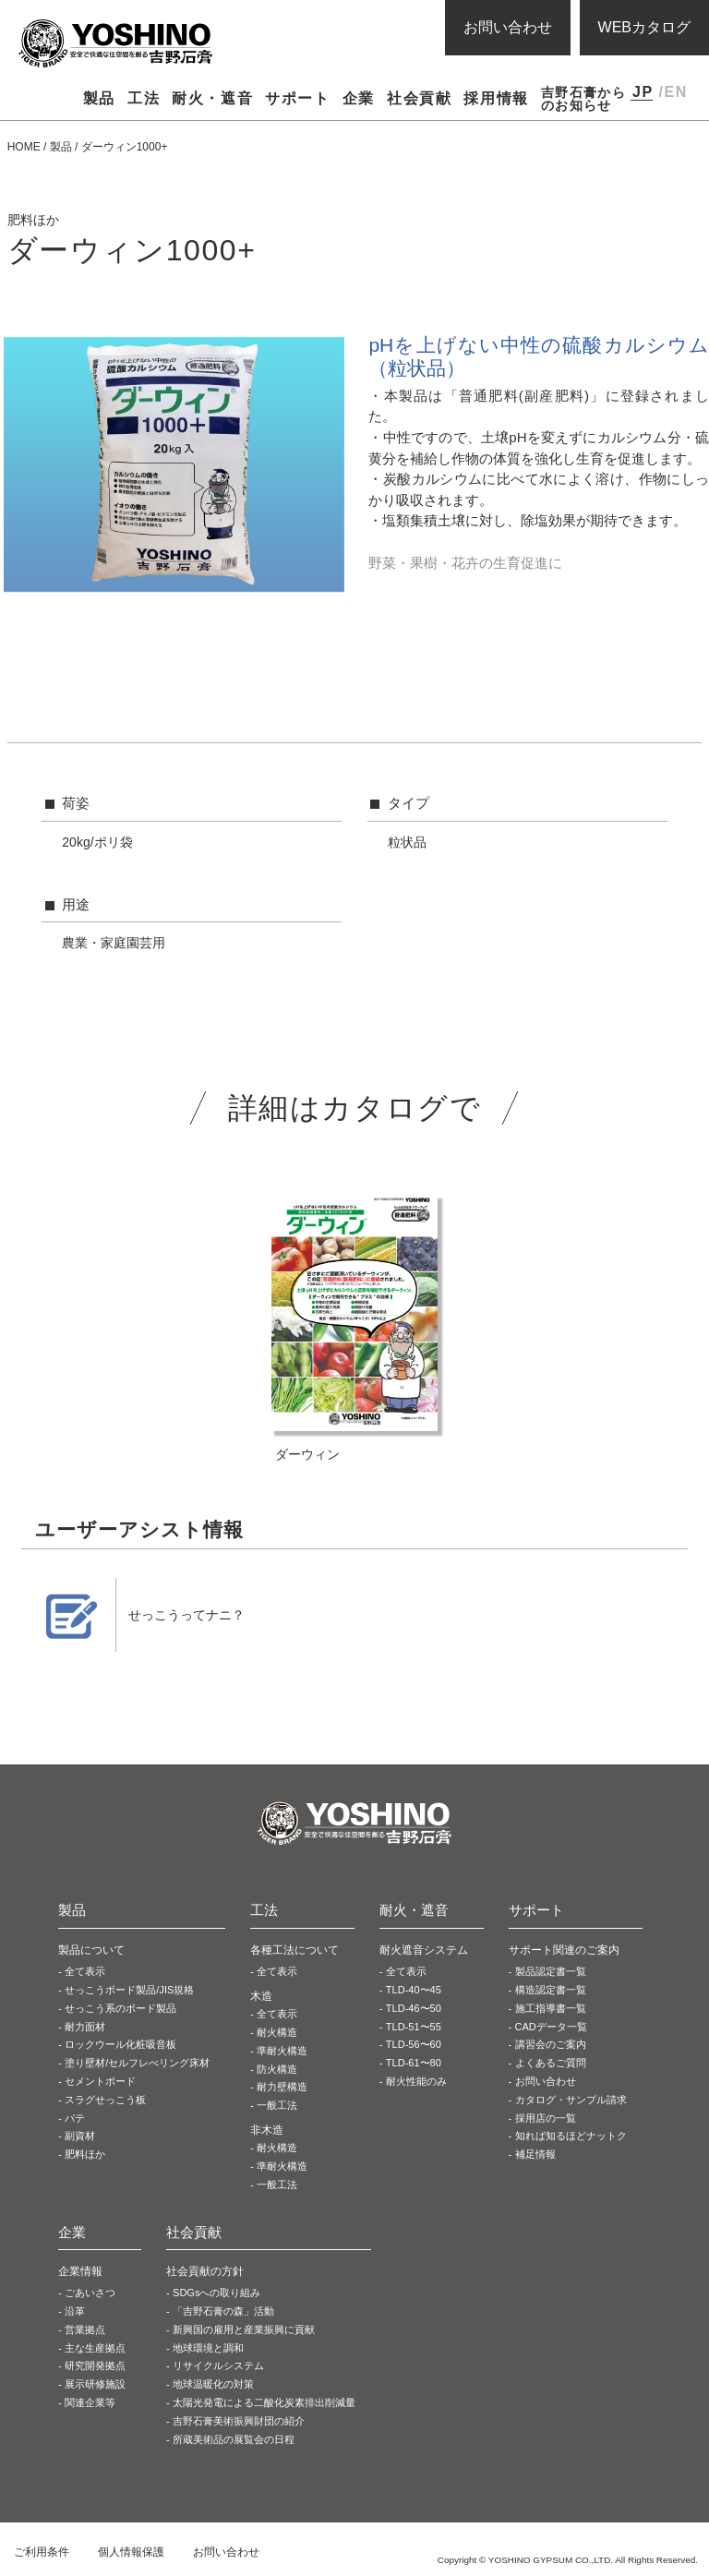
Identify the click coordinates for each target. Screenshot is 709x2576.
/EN (672, 92)
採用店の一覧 (545, 2118)
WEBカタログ (644, 27)
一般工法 (277, 2105)
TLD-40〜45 (413, 1989)
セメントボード (100, 2081)
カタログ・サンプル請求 (571, 2099)
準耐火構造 (282, 2050)
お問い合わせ (507, 27)
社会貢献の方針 (205, 2271)
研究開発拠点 (95, 2365)
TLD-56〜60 (413, 2044)
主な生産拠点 (95, 2347)
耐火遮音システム (423, 1950)
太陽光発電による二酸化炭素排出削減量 (264, 2402)
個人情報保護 (131, 2552)
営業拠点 (85, 2329)
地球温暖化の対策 (213, 2383)
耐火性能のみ (416, 2081)
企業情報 (80, 2271)
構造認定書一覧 (550, 1989)
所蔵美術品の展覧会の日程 (233, 2439)
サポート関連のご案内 (564, 1950)
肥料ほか (85, 2154)
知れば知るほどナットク (571, 2135)
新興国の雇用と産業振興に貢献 (244, 2329)
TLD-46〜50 (413, 2008)
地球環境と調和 (208, 2347)
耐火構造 (277, 2032)
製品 (61, 146)
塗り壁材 (137, 2062)
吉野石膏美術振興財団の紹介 (239, 2420)
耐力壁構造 (282, 2086)
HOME (24, 146)
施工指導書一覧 (550, 2008)
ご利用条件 (41, 2552)
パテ (75, 2118)
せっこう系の (120, 2008)
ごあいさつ (90, 2292)
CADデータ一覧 (551, 2026)
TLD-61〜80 (413, 2062)
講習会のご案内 (550, 2044)
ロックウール (120, 2044)
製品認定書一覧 (550, 1971)
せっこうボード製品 (129, 1989)
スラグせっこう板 (105, 2099)
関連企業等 (90, 2402)
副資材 (80, 2135)
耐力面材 (85, 2026)
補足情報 (535, 2154)
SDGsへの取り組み (216, 2292)
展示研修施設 (95, 2383)
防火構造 (277, 2069)
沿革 (75, 2311)
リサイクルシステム (218, 2365)
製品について (91, 1950)
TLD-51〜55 (413, 2026)
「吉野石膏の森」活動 (223, 2311)
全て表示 (85, 1971)
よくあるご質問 (550, 2062)
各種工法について (294, 1950)
